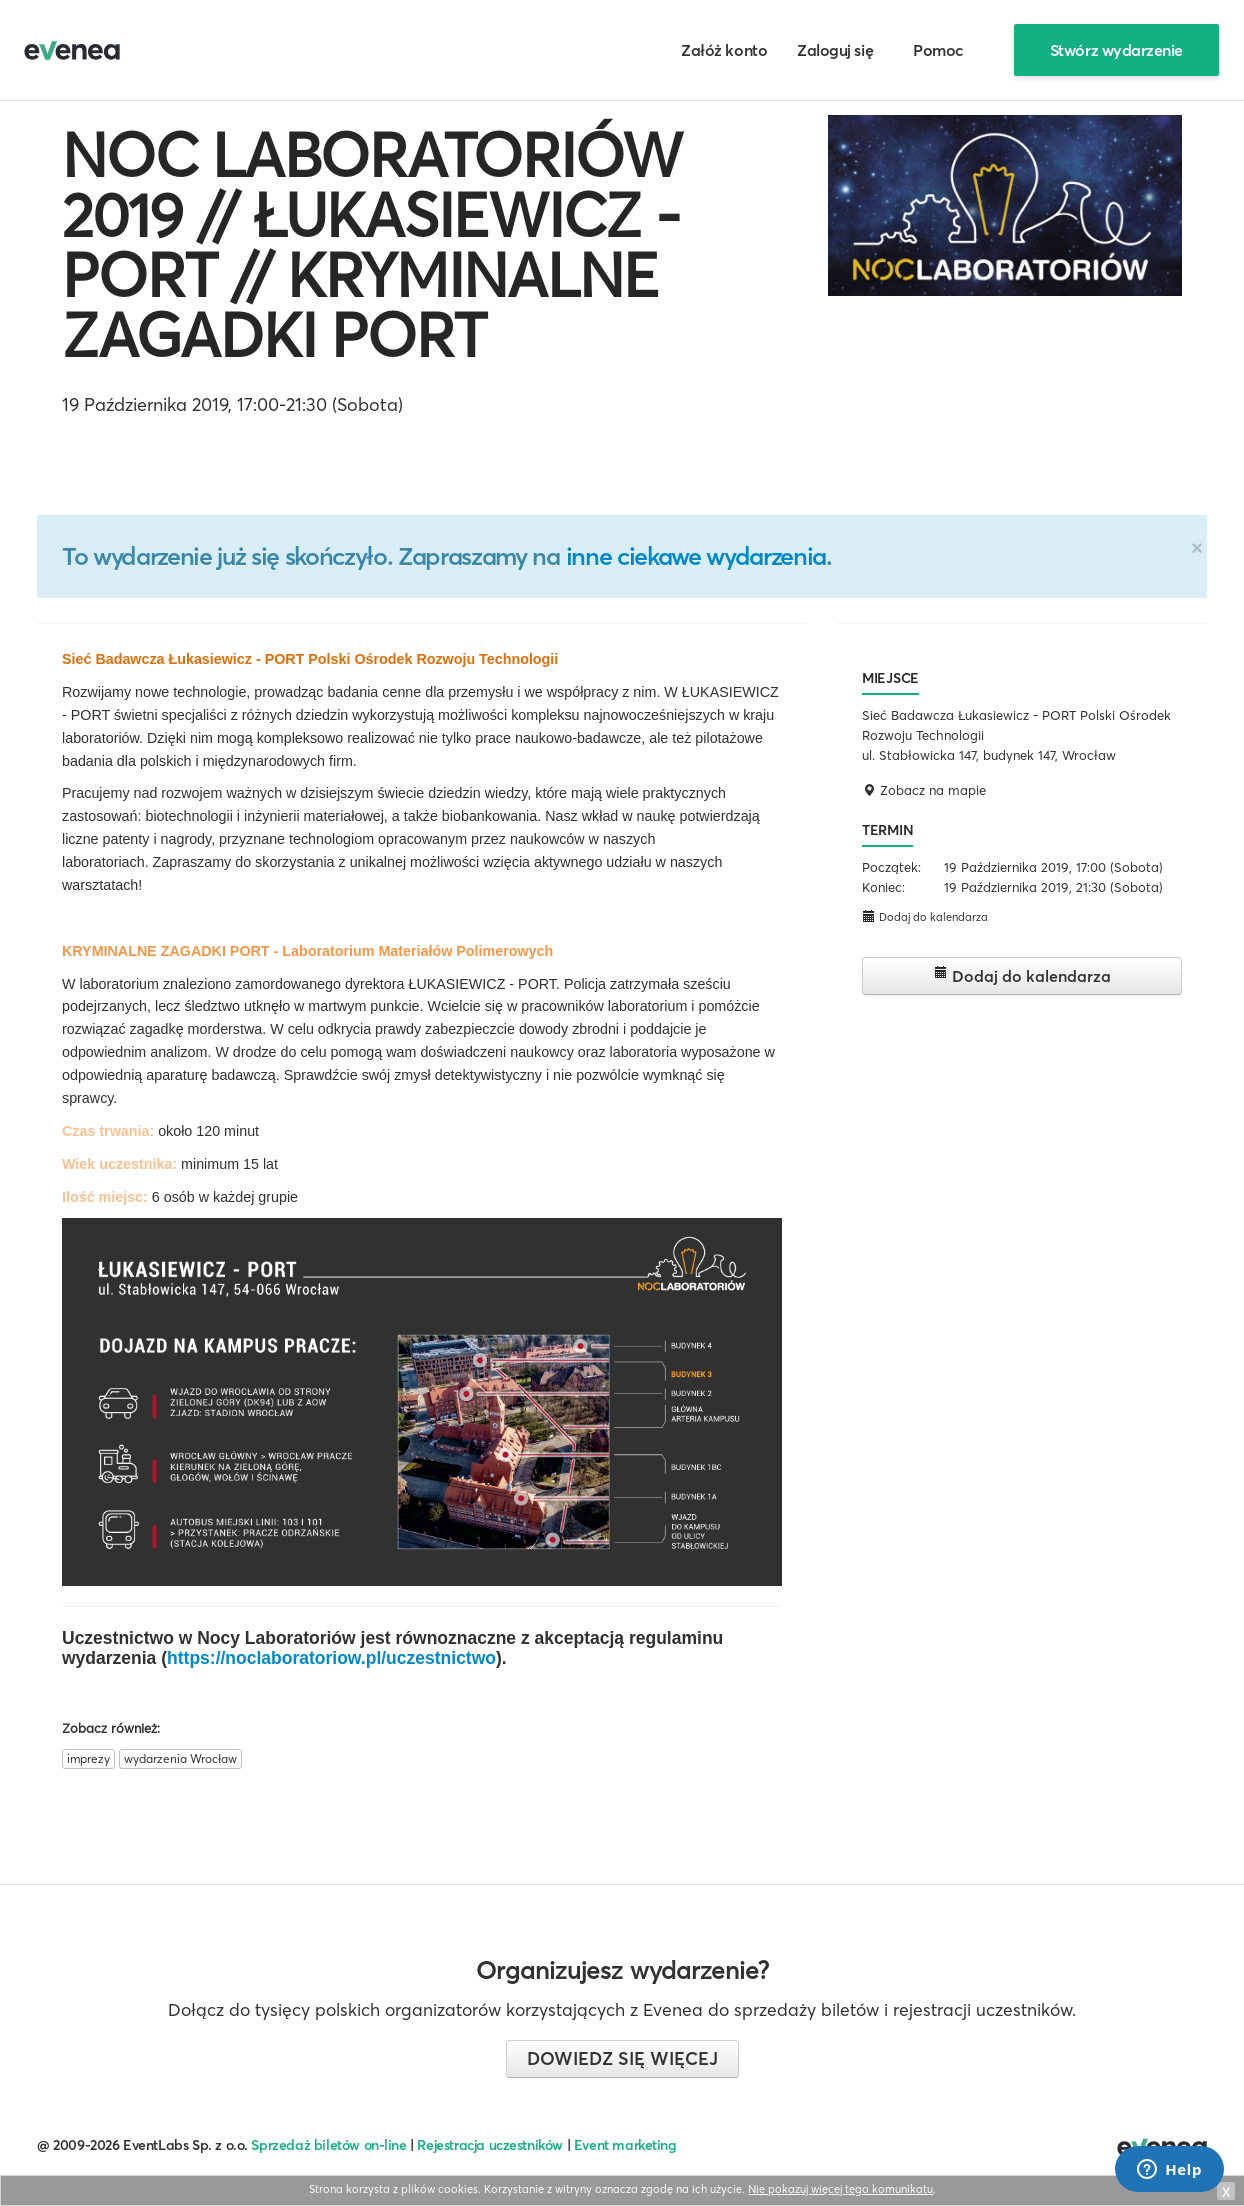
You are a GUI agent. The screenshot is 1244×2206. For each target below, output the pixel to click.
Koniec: (883, 887)
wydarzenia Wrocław (180, 1758)
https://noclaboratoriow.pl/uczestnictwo (331, 1658)
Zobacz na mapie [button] (924, 790)
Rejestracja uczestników (490, 2145)
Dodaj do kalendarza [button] (925, 916)
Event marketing (625, 2145)
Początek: (891, 867)
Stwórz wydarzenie (1116, 50)
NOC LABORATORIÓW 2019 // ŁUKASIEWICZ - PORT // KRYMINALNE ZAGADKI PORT (372, 245)
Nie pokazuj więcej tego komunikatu (840, 2189)
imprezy (88, 1758)
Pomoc (938, 50)
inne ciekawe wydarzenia (696, 556)
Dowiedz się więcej (622, 2058)
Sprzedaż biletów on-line (328, 2145)
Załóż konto (724, 50)
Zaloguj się (835, 50)
